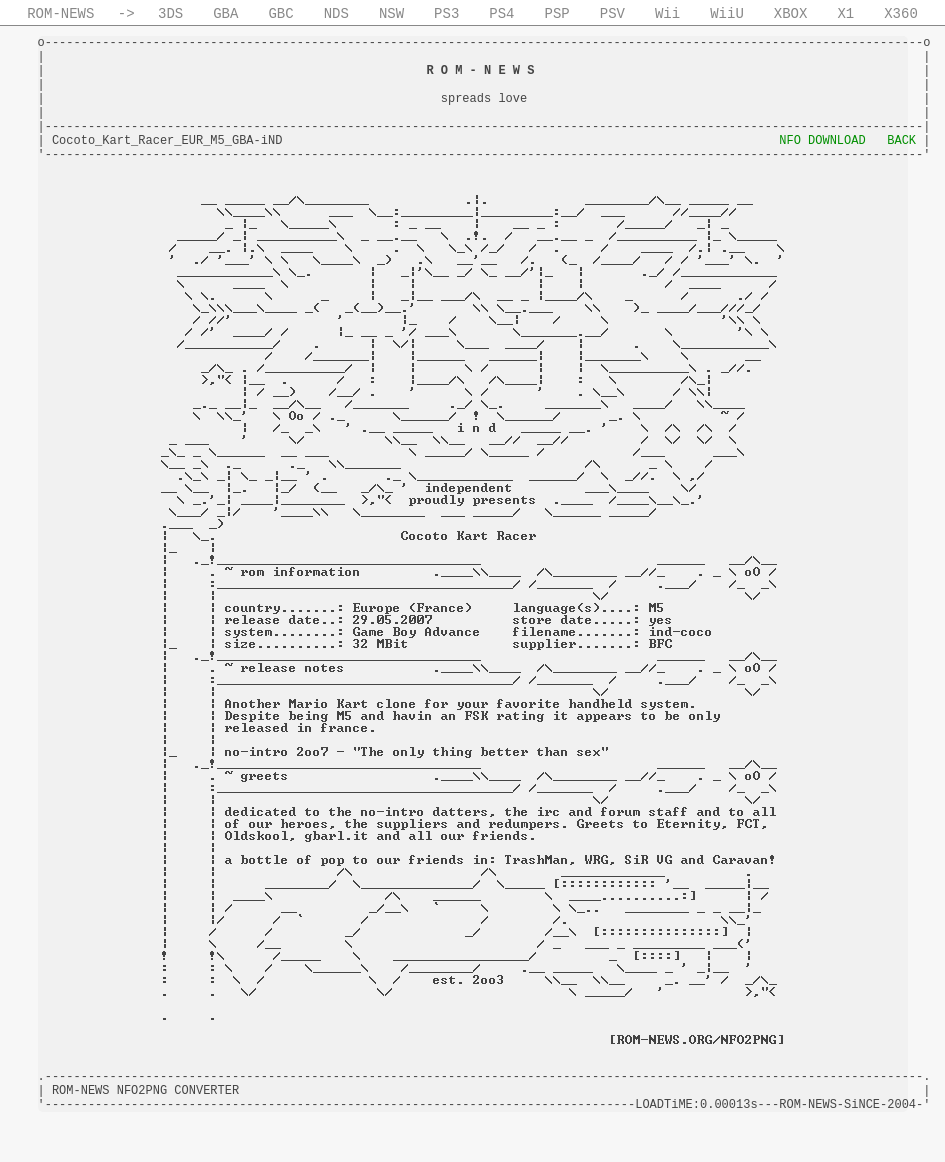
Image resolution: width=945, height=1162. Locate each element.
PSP (557, 14)
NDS (336, 14)
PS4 (501, 14)
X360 (901, 14)
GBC (280, 14)
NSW (391, 14)
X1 (845, 14)
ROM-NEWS (60, 14)
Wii (667, 14)
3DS (170, 14)
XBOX (791, 14)
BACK (901, 141)
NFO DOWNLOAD (822, 141)
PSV (612, 14)
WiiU (727, 14)
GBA (225, 14)
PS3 (446, 14)
